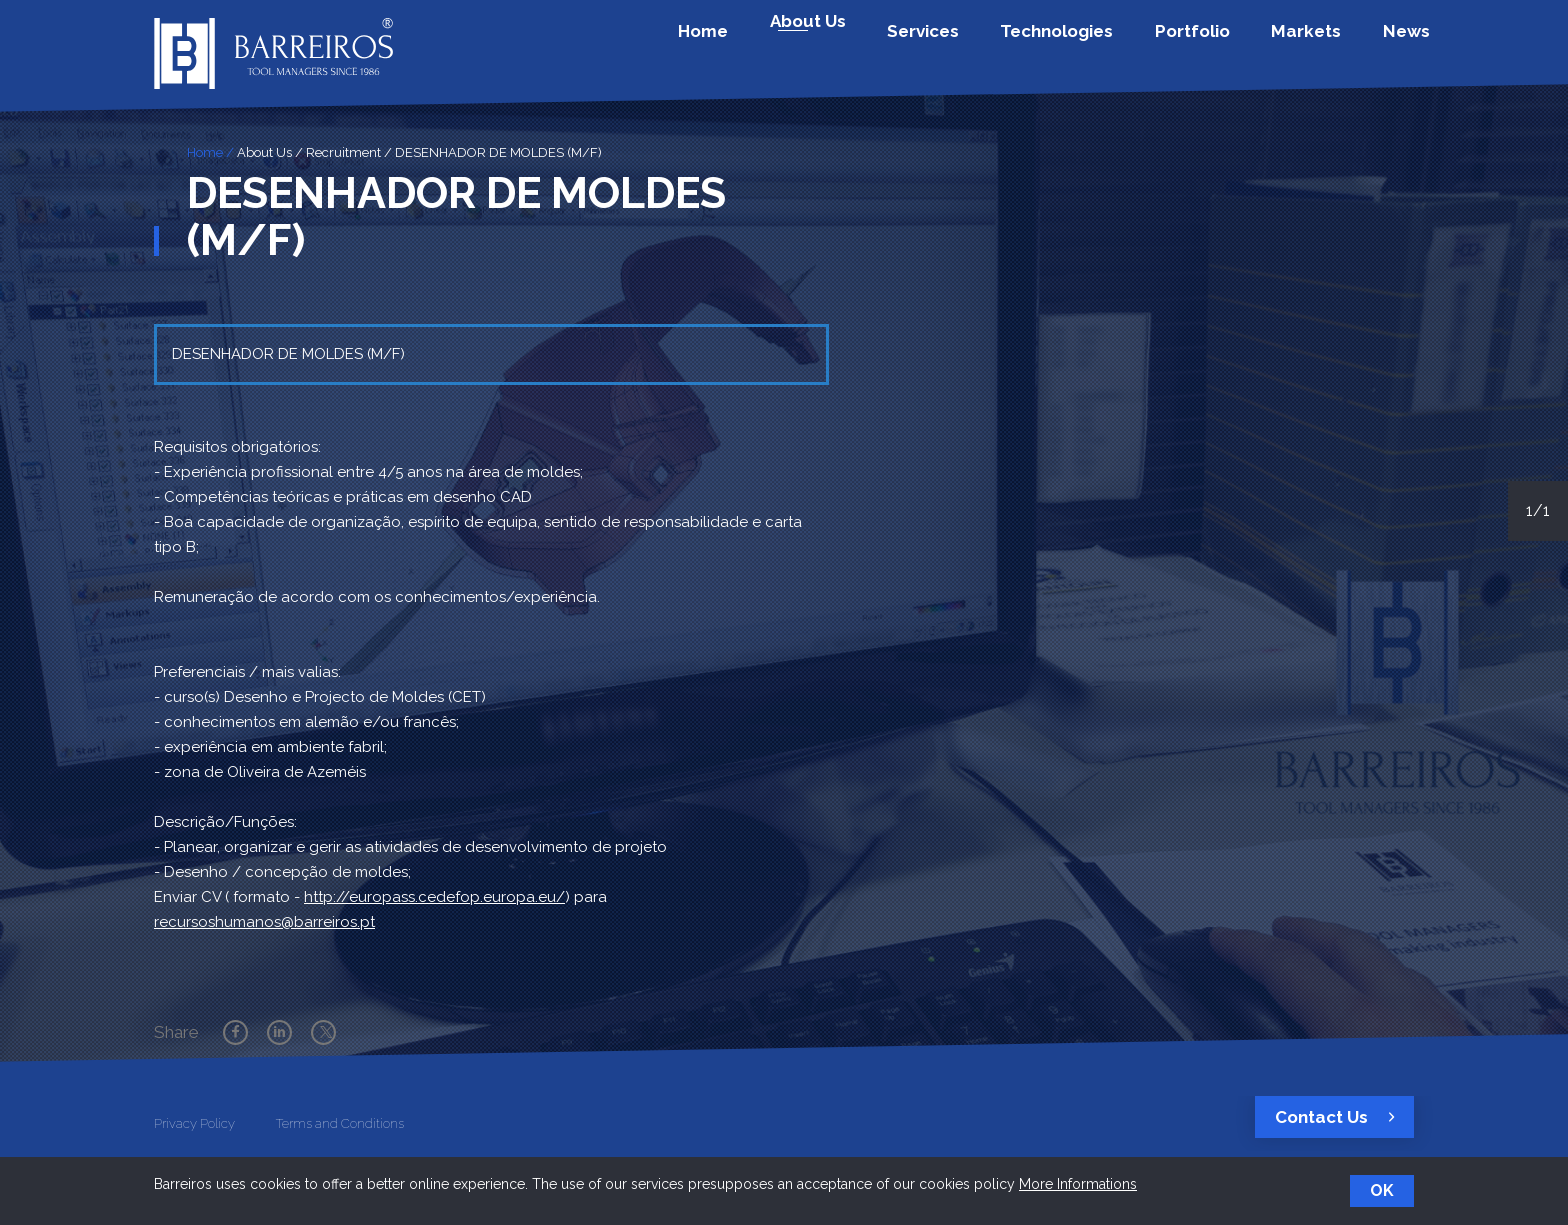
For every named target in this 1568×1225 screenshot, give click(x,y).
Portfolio (1221, 43)
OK (1382, 1190)
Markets (1318, 43)
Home (802, 43)
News (1400, 43)
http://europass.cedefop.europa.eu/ (434, 897)
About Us (264, 152)
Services (987, 43)
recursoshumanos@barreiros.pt (264, 922)
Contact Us (1340, 1117)
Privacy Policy (194, 1123)
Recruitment (343, 152)
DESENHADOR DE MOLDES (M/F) (498, 152)
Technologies (1103, 43)
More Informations (1078, 1184)
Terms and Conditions (340, 1123)
